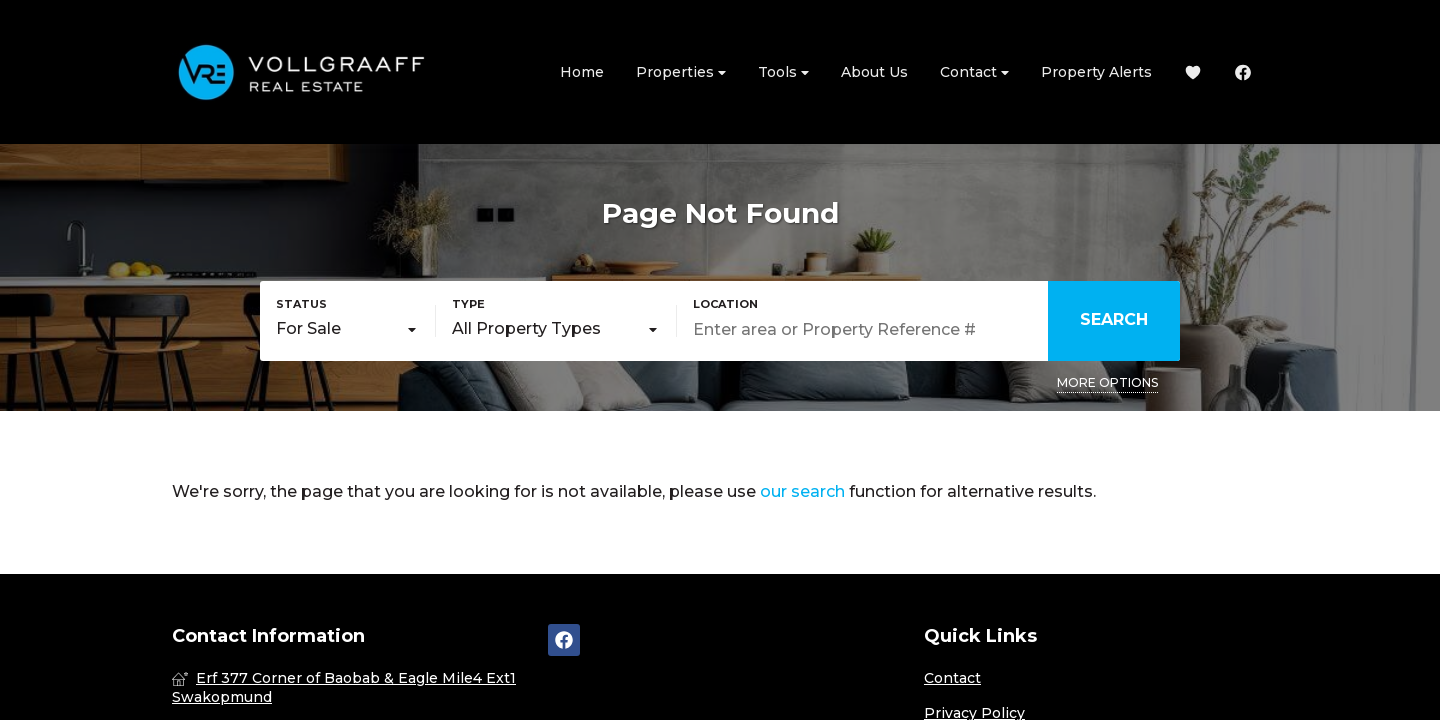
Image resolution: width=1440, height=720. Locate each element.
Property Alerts (1096, 72)
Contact (974, 72)
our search (802, 491)
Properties (681, 72)
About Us (874, 72)
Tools (783, 72)
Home (582, 72)
